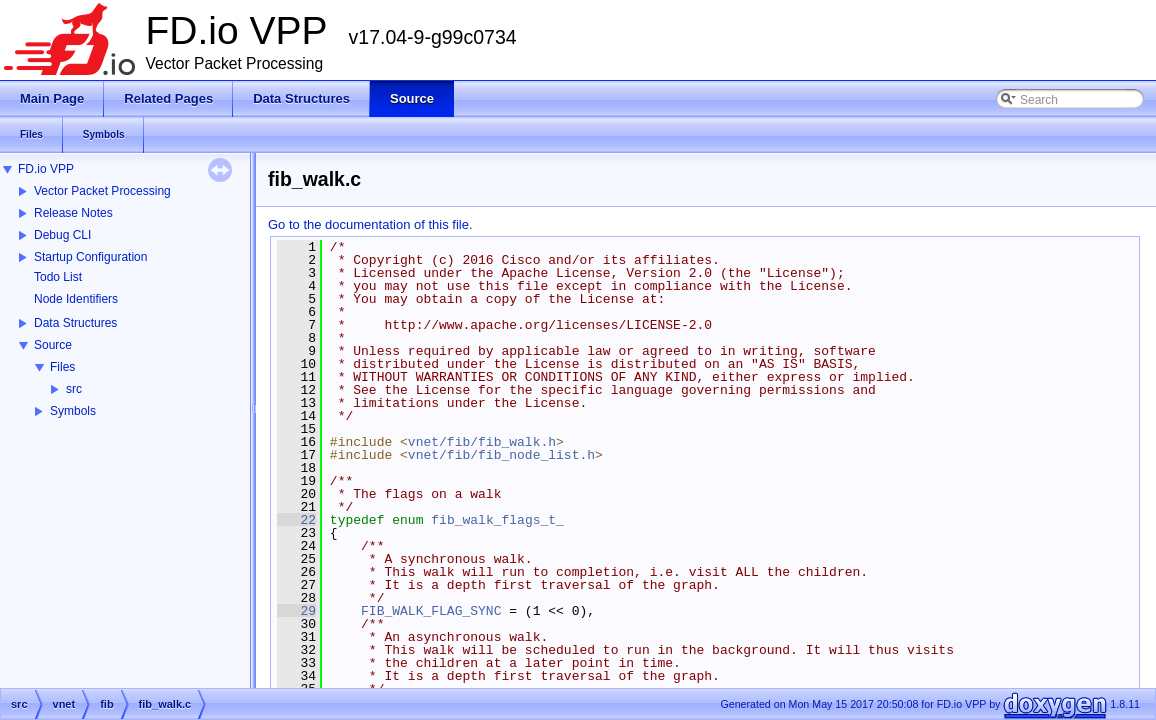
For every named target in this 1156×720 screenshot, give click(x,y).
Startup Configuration (90, 257)
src (74, 389)
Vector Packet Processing (102, 191)
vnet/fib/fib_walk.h (482, 442)
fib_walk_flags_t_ (497, 520)
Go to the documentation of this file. (370, 224)
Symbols (73, 411)
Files (62, 367)
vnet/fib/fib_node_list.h (501, 455)
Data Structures (75, 323)
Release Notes (73, 213)
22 (296, 520)
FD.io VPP (46, 169)
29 (296, 611)
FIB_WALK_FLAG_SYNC (431, 611)
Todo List (58, 277)
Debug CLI (62, 235)
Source (53, 345)
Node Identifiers (76, 299)
